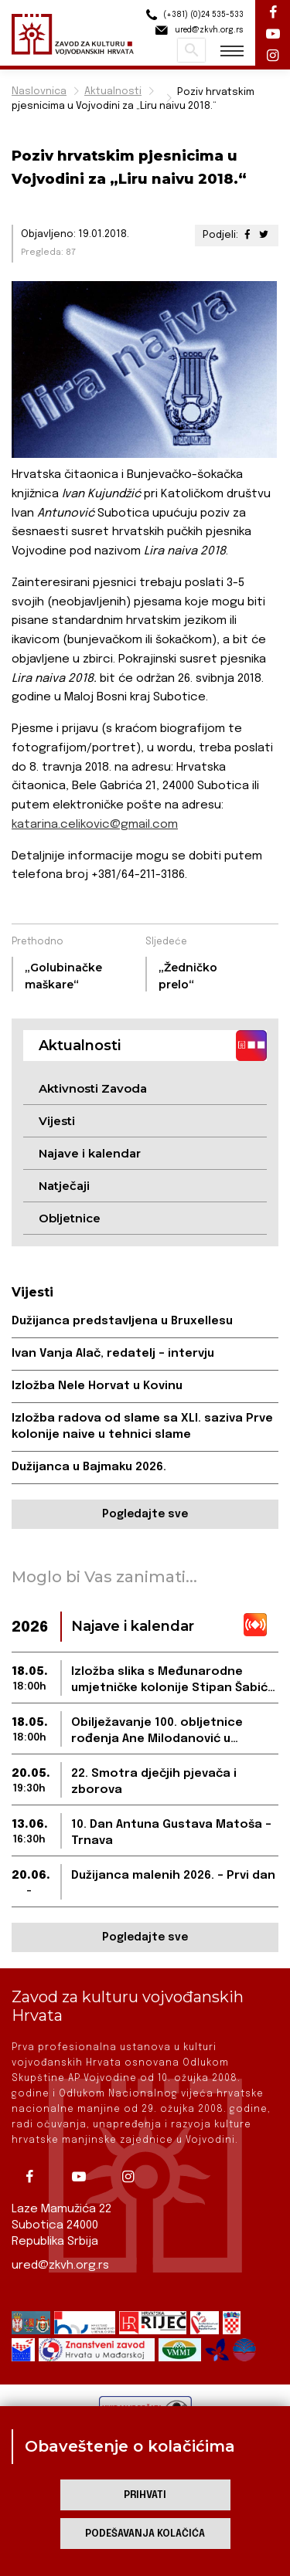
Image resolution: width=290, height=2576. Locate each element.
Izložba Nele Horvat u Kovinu (97, 1386)
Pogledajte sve (145, 1514)
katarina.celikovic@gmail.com (95, 825)
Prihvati (145, 2495)
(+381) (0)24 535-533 (193, 15)
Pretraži (191, 50)
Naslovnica (39, 91)
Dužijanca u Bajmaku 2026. (89, 1467)
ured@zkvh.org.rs (60, 2265)
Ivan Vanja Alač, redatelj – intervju (113, 1353)
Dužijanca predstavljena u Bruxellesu (122, 1321)
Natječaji (64, 1185)
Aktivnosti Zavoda (93, 1088)
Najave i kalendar (90, 1153)
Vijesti (57, 1120)
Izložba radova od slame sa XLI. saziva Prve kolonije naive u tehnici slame (142, 1426)
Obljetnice (70, 1218)
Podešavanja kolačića (145, 2534)
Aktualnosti (113, 91)
